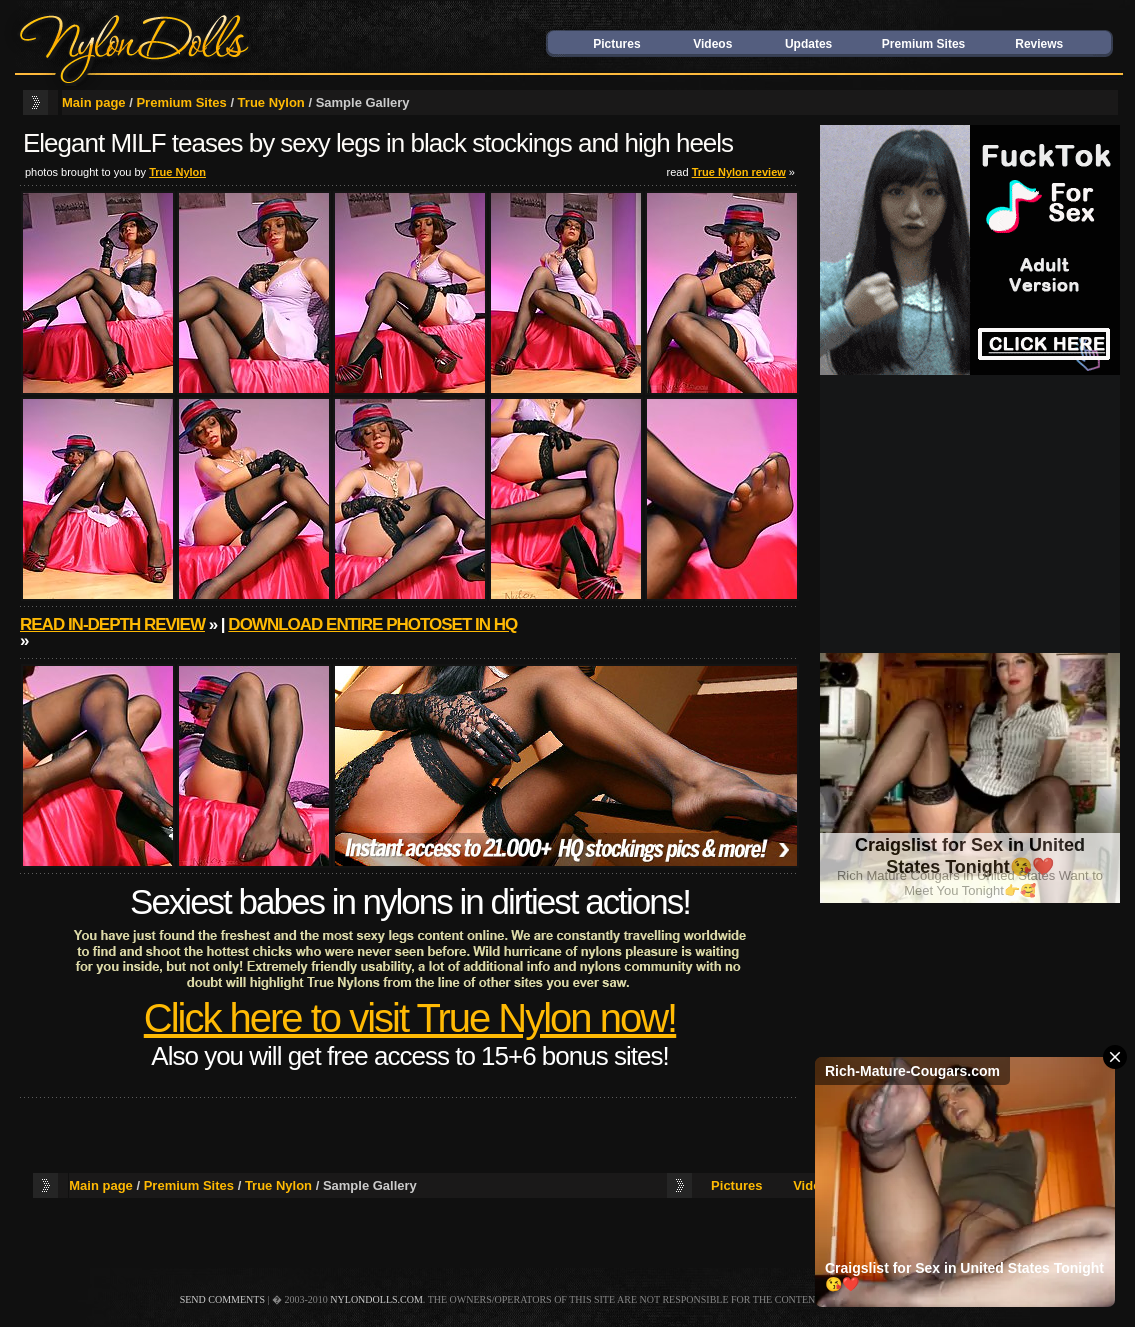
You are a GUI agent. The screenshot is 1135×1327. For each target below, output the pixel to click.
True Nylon (271, 102)
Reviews (1039, 44)
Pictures (616, 44)
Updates (808, 44)
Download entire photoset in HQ (372, 624)
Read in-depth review (112, 624)
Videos (712, 44)
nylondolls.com (376, 1299)
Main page (94, 102)
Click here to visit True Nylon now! (410, 1018)
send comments (222, 1299)
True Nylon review (739, 172)
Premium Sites (923, 44)
